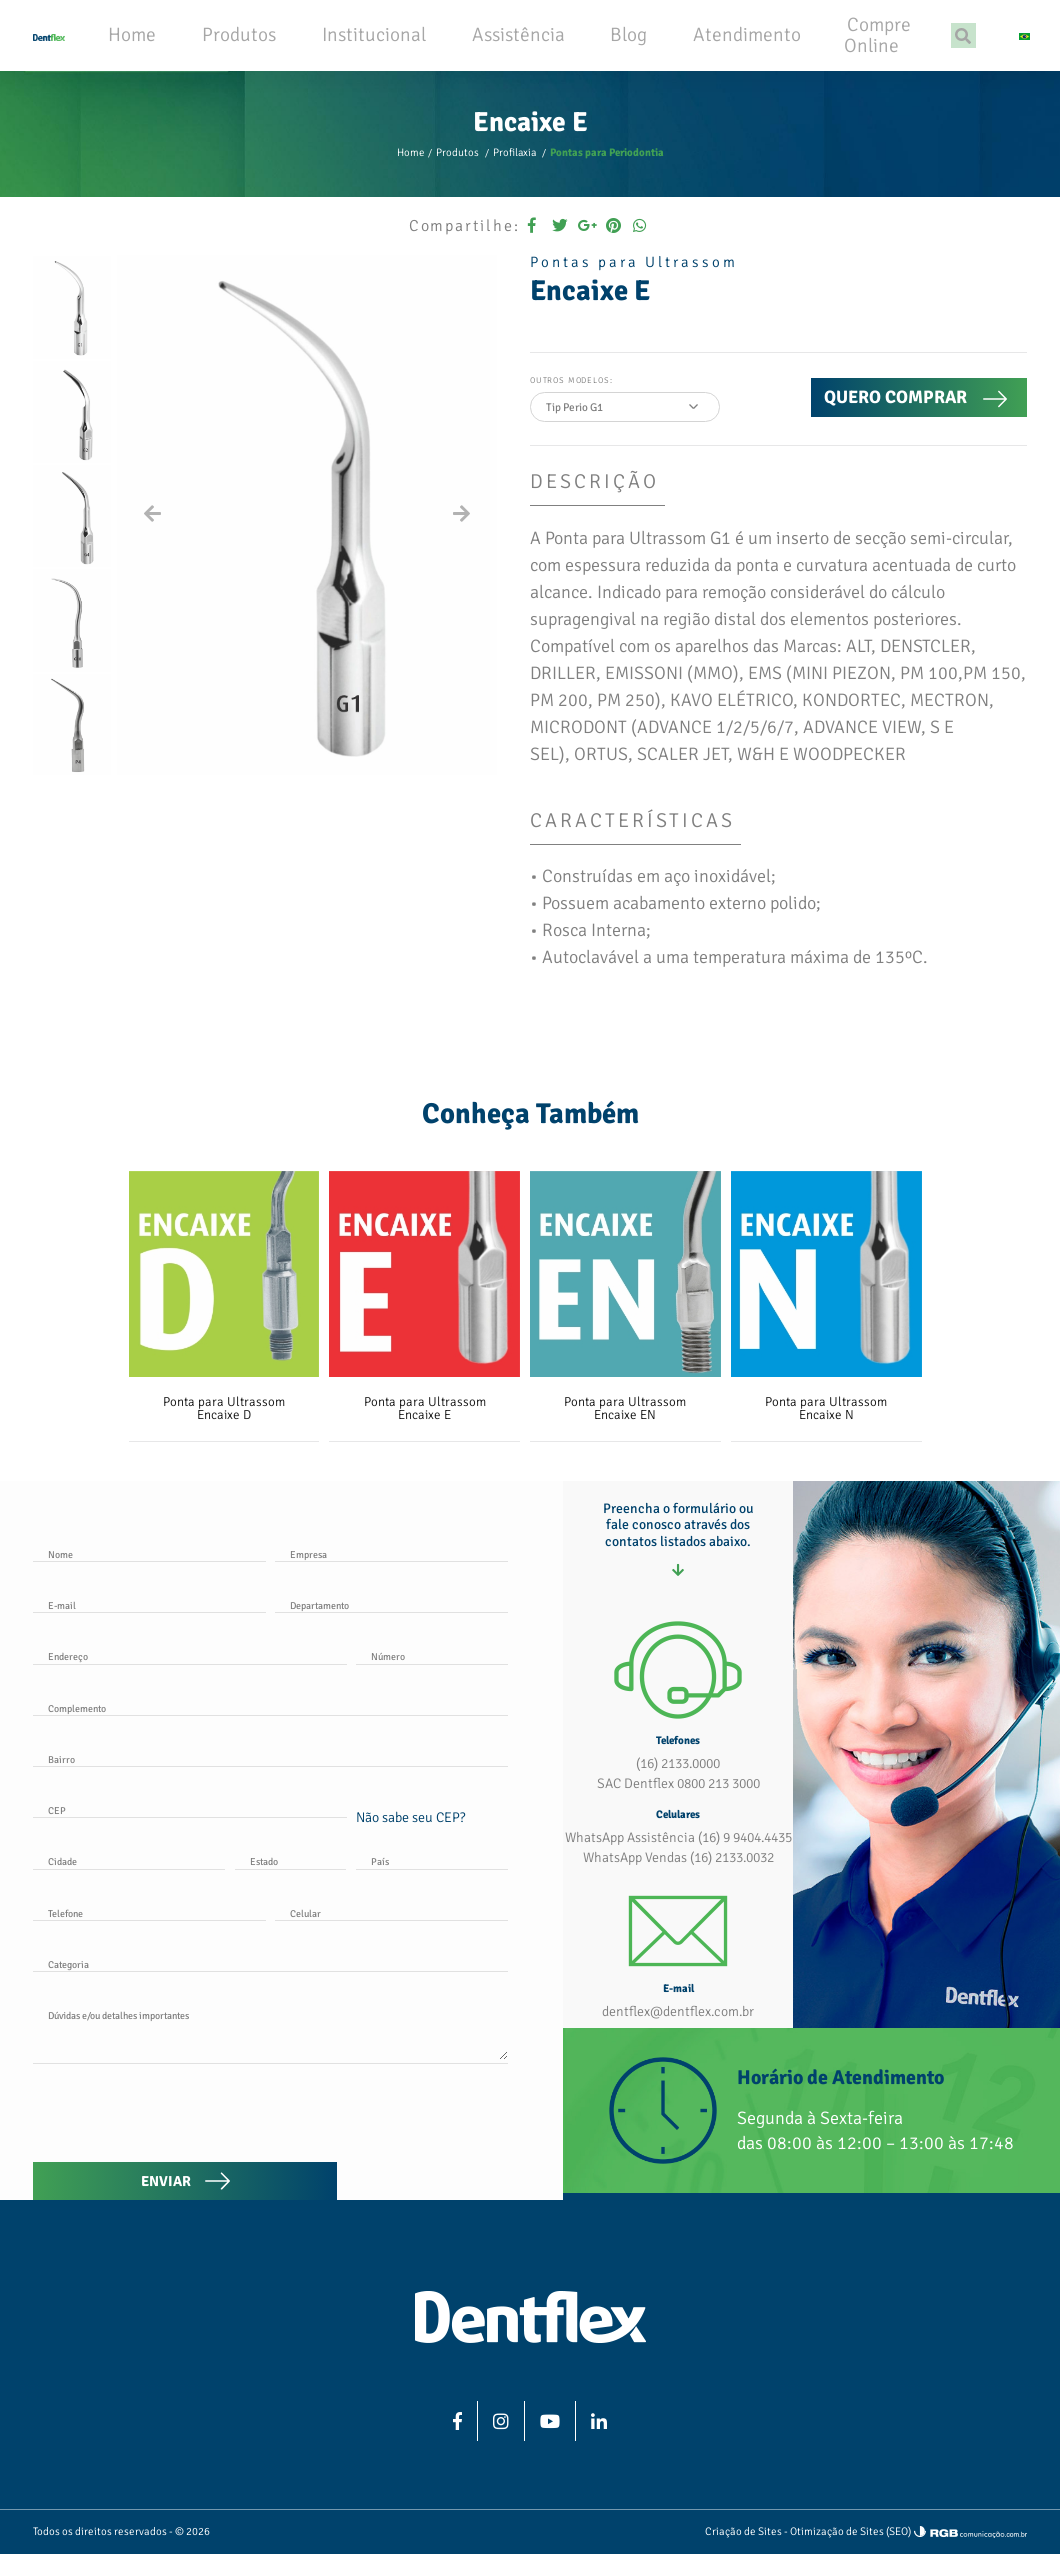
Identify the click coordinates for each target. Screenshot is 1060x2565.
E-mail (61, 1634)
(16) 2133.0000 (678, 1799)
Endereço (66, 1683)
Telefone (65, 1931)
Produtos (464, 181)
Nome (59, 1584)
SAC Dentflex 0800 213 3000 (678, 1816)
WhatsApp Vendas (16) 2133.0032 (678, 1883)
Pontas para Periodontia (602, 181)
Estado (263, 1881)
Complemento (76, 1733)
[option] (72, 336)
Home (420, 181)
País (379, 1881)
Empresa (307, 1584)
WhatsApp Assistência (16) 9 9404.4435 (678, 1867)
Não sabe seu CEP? (410, 1838)
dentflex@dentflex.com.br (678, 2034)
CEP (56, 1832)
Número (386, 1683)
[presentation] (185, 2124)
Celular (305, 1931)
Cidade (62, 1881)
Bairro (60, 1782)
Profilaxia (517, 181)
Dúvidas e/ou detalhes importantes (117, 2030)
